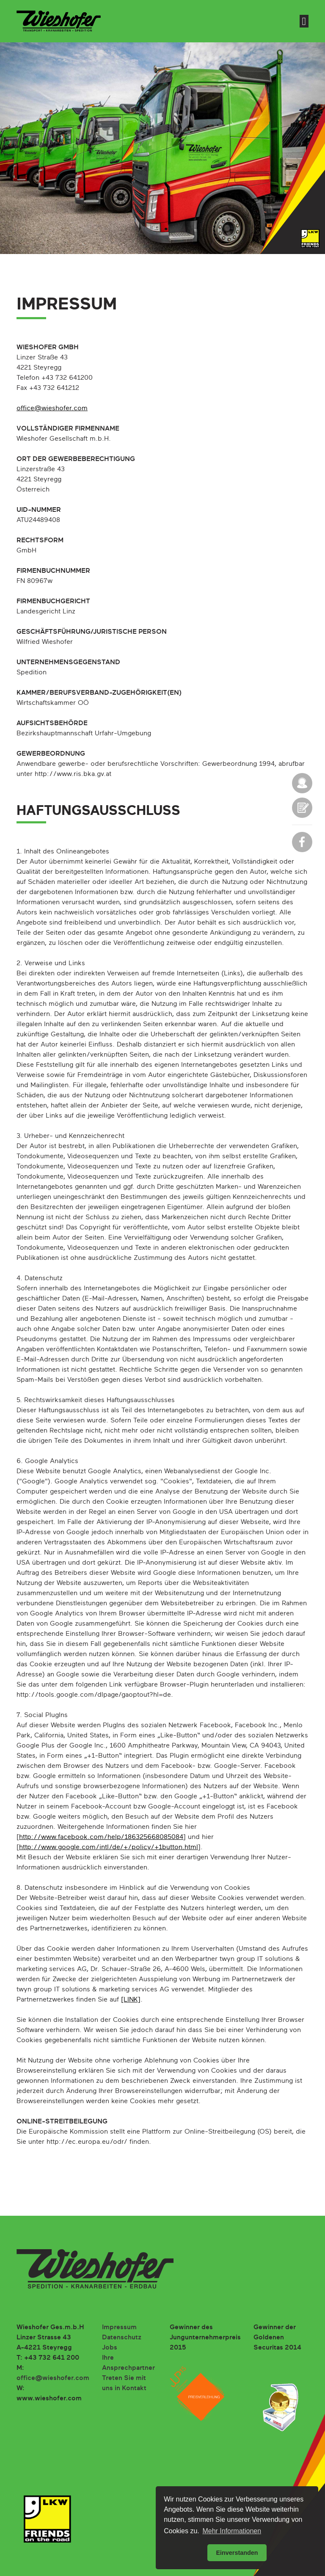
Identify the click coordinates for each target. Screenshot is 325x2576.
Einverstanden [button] (237, 2552)
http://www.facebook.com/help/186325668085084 (101, 1837)
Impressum (119, 2327)
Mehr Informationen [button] (231, 2531)
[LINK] (130, 1999)
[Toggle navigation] (304, 21)
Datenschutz (121, 2337)
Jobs (109, 2347)
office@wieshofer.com (52, 408)
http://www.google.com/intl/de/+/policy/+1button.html (108, 1847)
